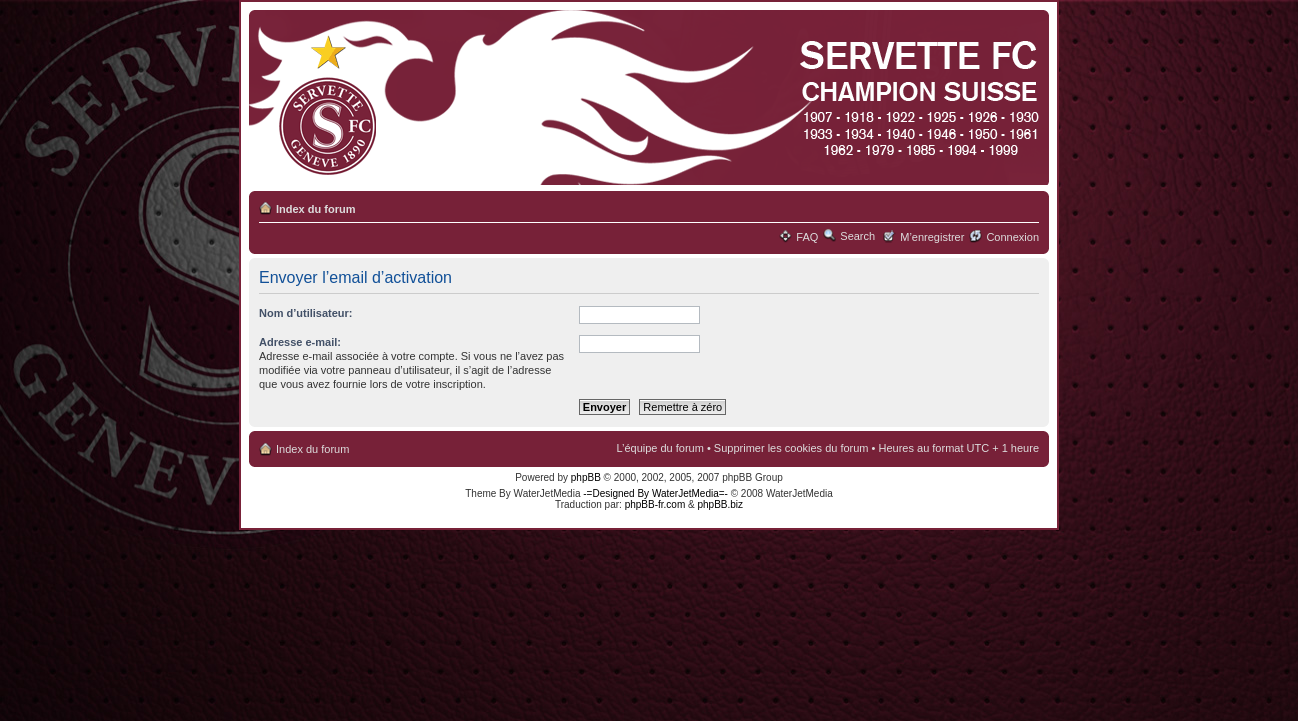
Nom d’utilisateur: (306, 313)
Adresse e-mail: (300, 342)
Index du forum (315, 209)
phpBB (586, 477)
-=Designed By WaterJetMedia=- (655, 493)
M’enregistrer (932, 237)
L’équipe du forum (659, 448)
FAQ (807, 237)
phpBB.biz (720, 504)
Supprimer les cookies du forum (791, 448)
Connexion (1012, 237)
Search (857, 236)
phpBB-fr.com (655, 504)
